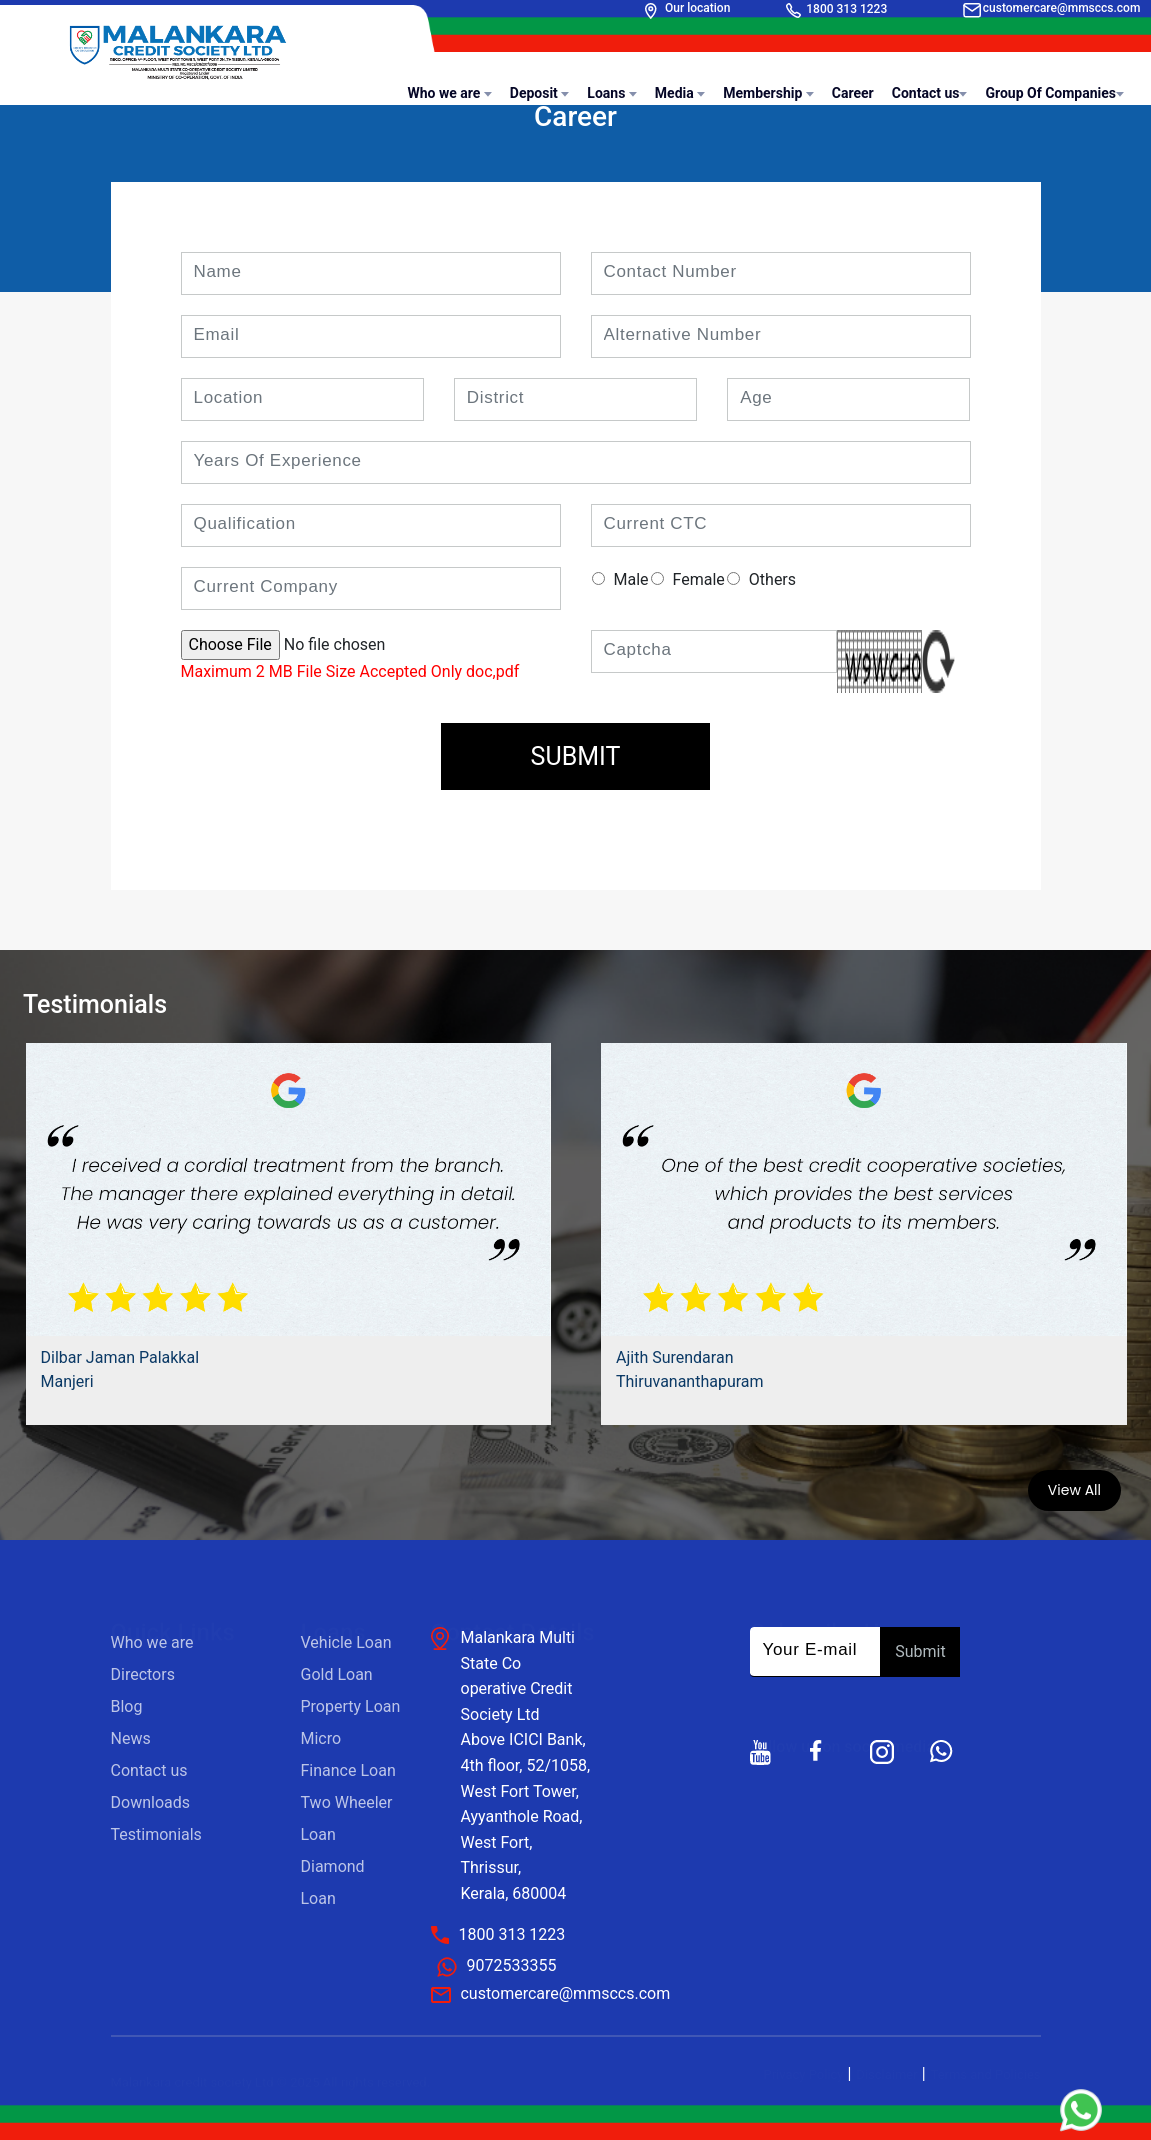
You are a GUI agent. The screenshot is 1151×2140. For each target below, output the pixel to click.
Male (631, 579)
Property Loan (351, 1706)
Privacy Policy (803, 2074)
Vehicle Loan (346, 1642)
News (131, 1738)
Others (772, 579)
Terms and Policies (986, 2074)
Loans (612, 93)
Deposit (540, 93)
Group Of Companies (1054, 93)
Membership (768, 93)
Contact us (930, 93)
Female (699, 579)
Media (680, 93)
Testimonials (156, 1834)
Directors (143, 1674)
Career (853, 93)
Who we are (449, 93)
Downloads (150, 1802)
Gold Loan (337, 1674)
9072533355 (511, 1965)
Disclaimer (886, 2074)
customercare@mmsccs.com (1062, 8)
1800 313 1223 (846, 9)
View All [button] (1074, 1490)
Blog (127, 1706)
